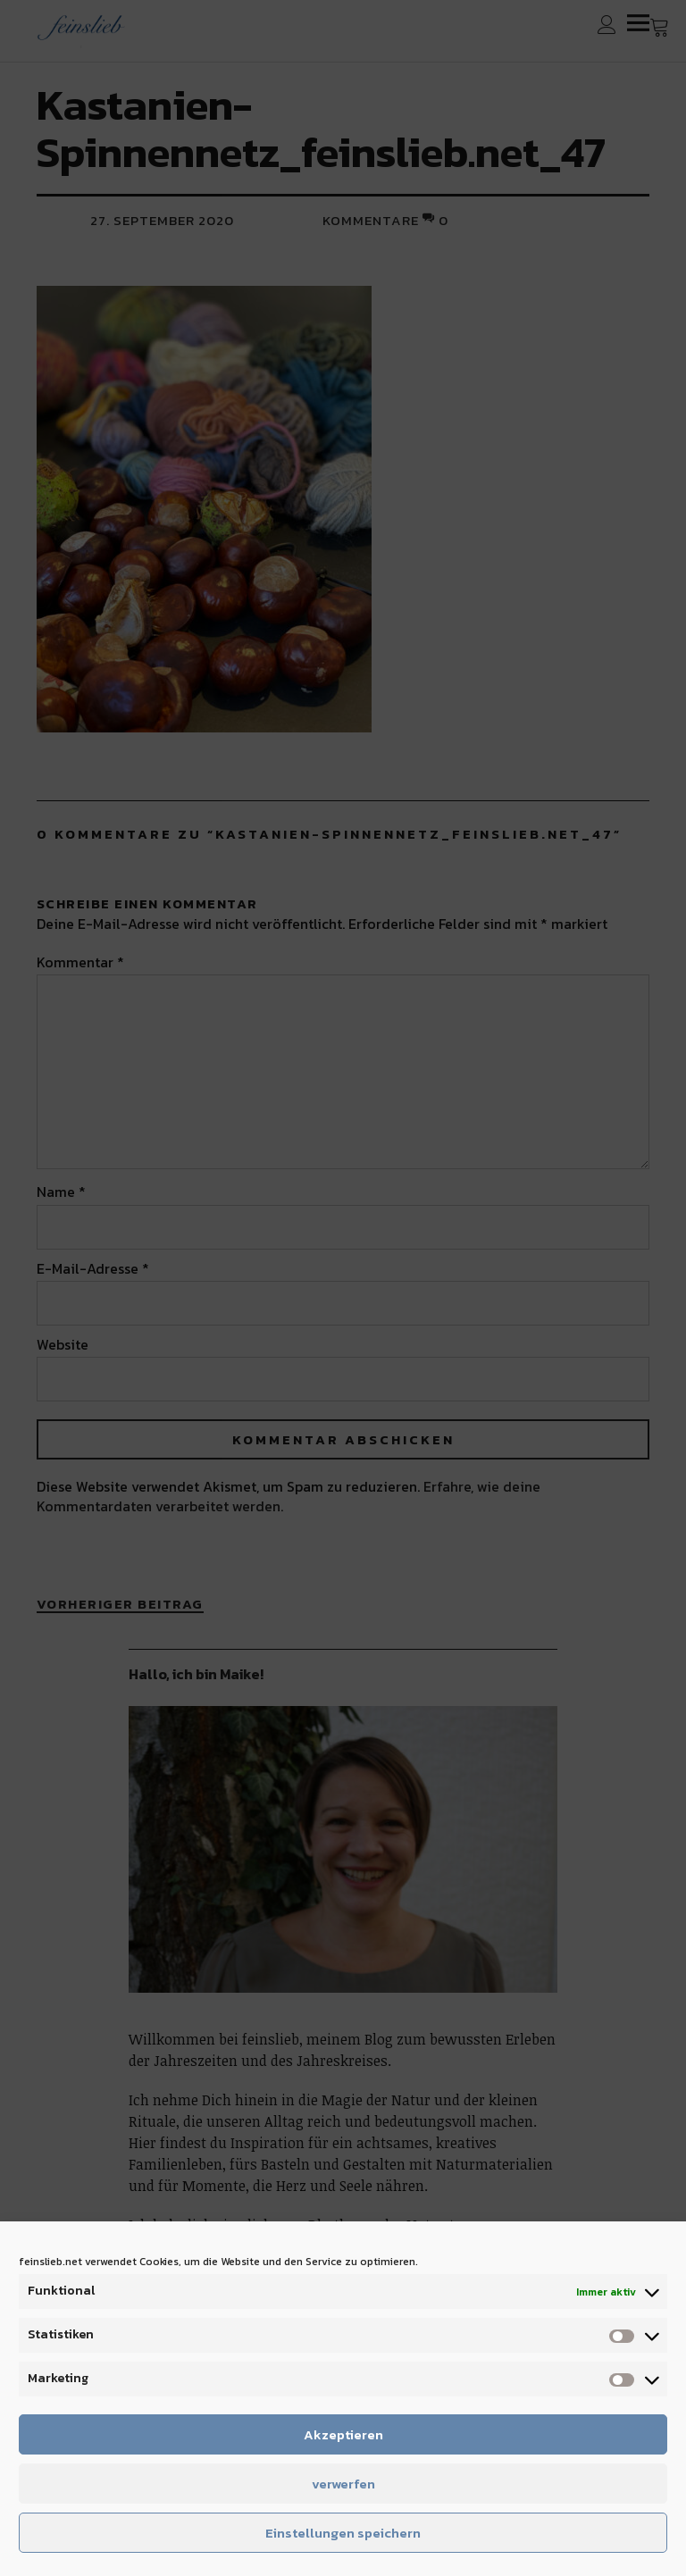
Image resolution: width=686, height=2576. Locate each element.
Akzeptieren (343, 2434)
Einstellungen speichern (343, 2532)
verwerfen (343, 2483)
